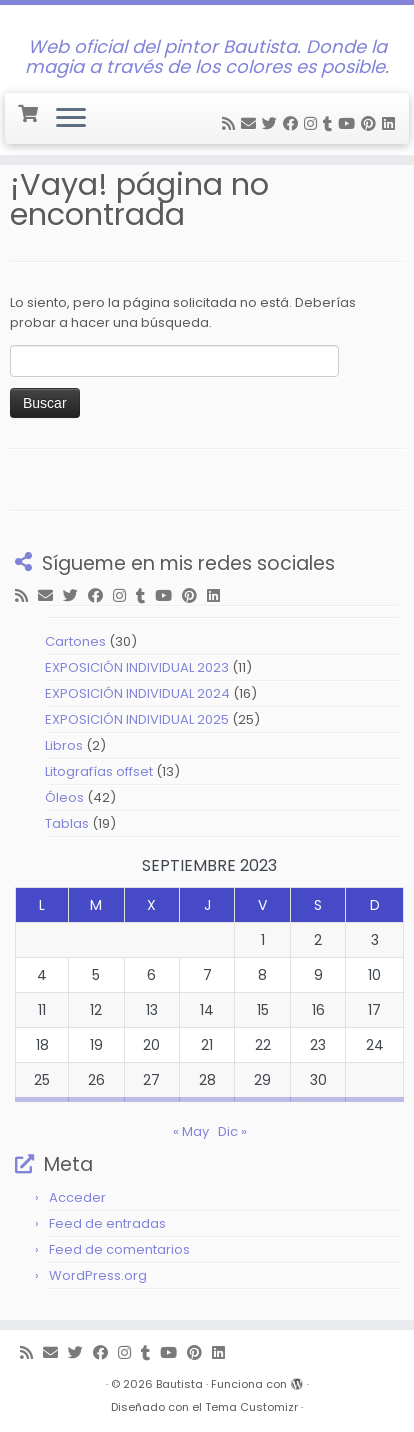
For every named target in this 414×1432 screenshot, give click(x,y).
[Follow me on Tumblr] (330, 123)
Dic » (232, 1131)
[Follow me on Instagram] (313, 123)
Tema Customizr (251, 1407)
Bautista (179, 1384)
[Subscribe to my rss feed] (231, 123)
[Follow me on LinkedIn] (391, 123)
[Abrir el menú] (71, 119)
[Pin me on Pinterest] (371, 123)
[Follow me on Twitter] (272, 123)
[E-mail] (251, 123)
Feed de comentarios (119, 1249)
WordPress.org (98, 1275)
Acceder (77, 1197)
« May (191, 1131)
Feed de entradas (107, 1223)
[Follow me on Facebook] (293, 123)
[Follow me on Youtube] (349, 123)
